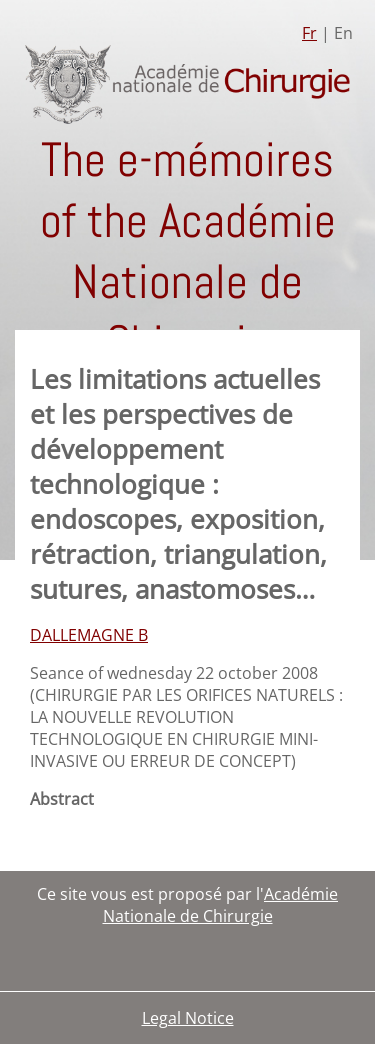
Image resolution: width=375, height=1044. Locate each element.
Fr (309, 33)
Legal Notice (188, 1018)
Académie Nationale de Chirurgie (221, 905)
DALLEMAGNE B (89, 635)
